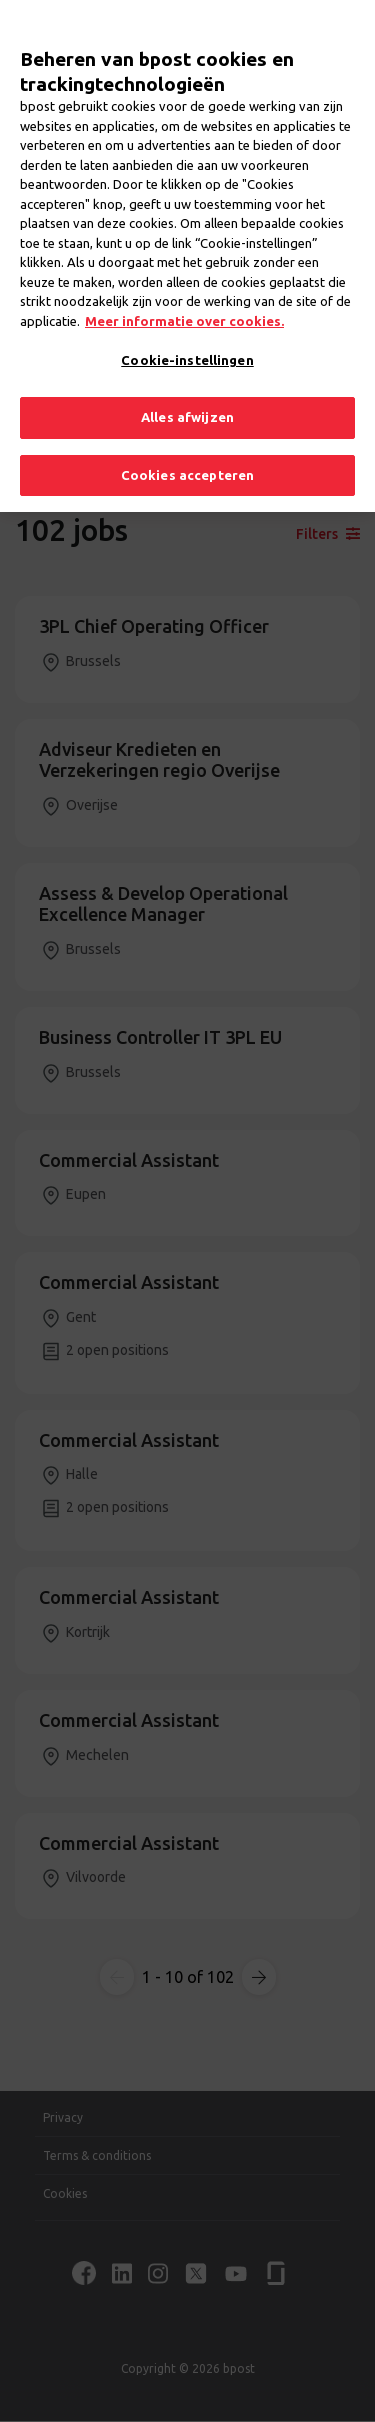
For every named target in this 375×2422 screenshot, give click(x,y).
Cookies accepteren (187, 444)
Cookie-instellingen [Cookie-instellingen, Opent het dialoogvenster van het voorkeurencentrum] (187, 330)
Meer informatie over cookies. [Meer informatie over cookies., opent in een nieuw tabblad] (184, 290)
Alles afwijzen (187, 386)
